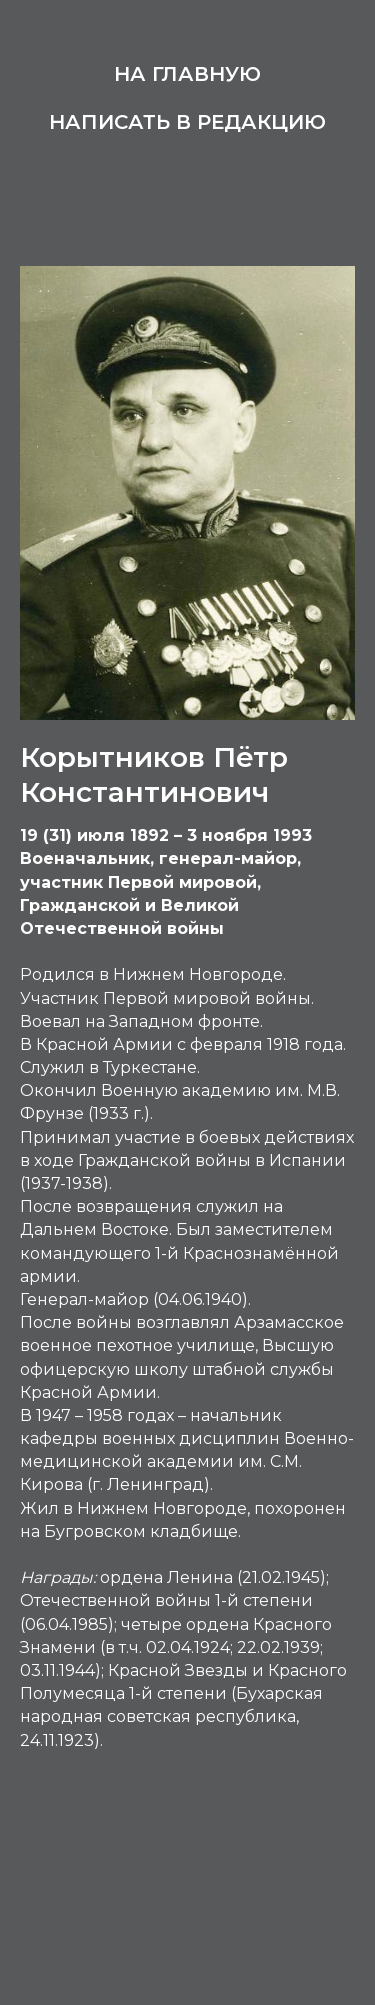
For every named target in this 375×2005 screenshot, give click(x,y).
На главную (187, 74)
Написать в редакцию (187, 122)
